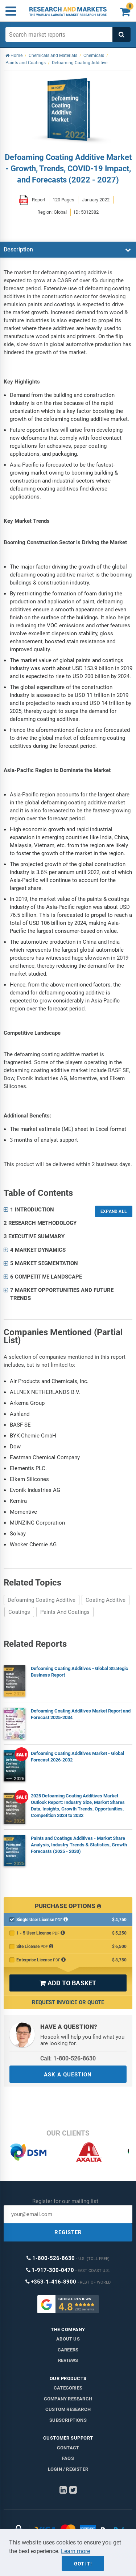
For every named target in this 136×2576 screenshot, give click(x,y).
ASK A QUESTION (68, 2074)
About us (68, 2339)
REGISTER (68, 2232)
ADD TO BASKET (68, 1983)
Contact (68, 2447)
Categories (68, 2388)
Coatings (19, 1612)
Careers (68, 2350)
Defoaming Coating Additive (41, 1600)
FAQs (68, 2458)
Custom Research (68, 2409)
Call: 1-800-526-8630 (68, 2058)
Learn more (75, 2551)
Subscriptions (68, 2420)
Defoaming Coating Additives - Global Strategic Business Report (79, 1672)
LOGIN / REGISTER (68, 2469)
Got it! (83, 2564)
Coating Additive (105, 1600)
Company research (68, 2398)
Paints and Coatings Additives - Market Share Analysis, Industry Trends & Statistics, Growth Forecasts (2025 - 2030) (79, 1844)
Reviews (68, 2360)
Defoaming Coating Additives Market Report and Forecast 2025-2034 (81, 1714)
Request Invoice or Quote (68, 2002)
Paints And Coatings (65, 1612)
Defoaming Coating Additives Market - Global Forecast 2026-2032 (77, 1757)
